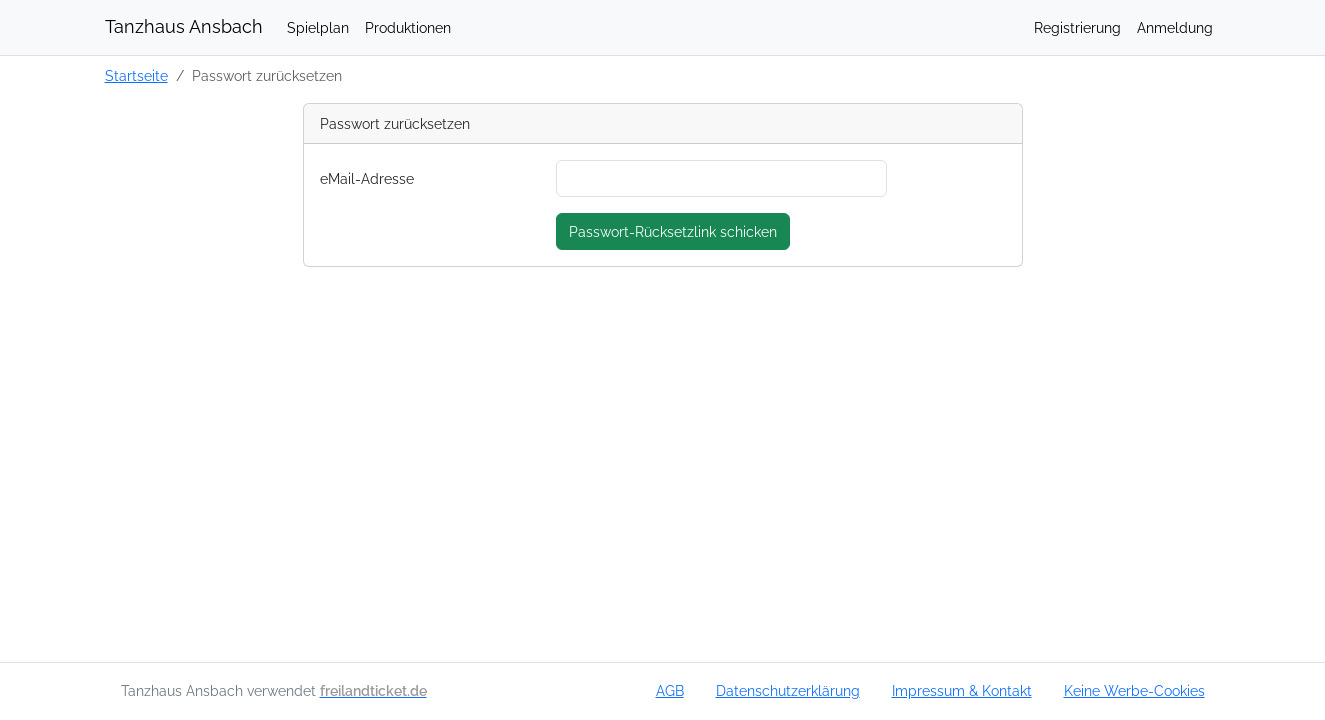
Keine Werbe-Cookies (1134, 690)
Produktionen (408, 27)
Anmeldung (1175, 27)
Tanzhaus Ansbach (184, 26)
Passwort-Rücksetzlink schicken (673, 231)
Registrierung (1077, 27)
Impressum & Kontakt (962, 690)
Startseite (136, 75)
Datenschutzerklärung (788, 690)
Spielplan (318, 27)
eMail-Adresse (367, 178)
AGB (670, 690)
